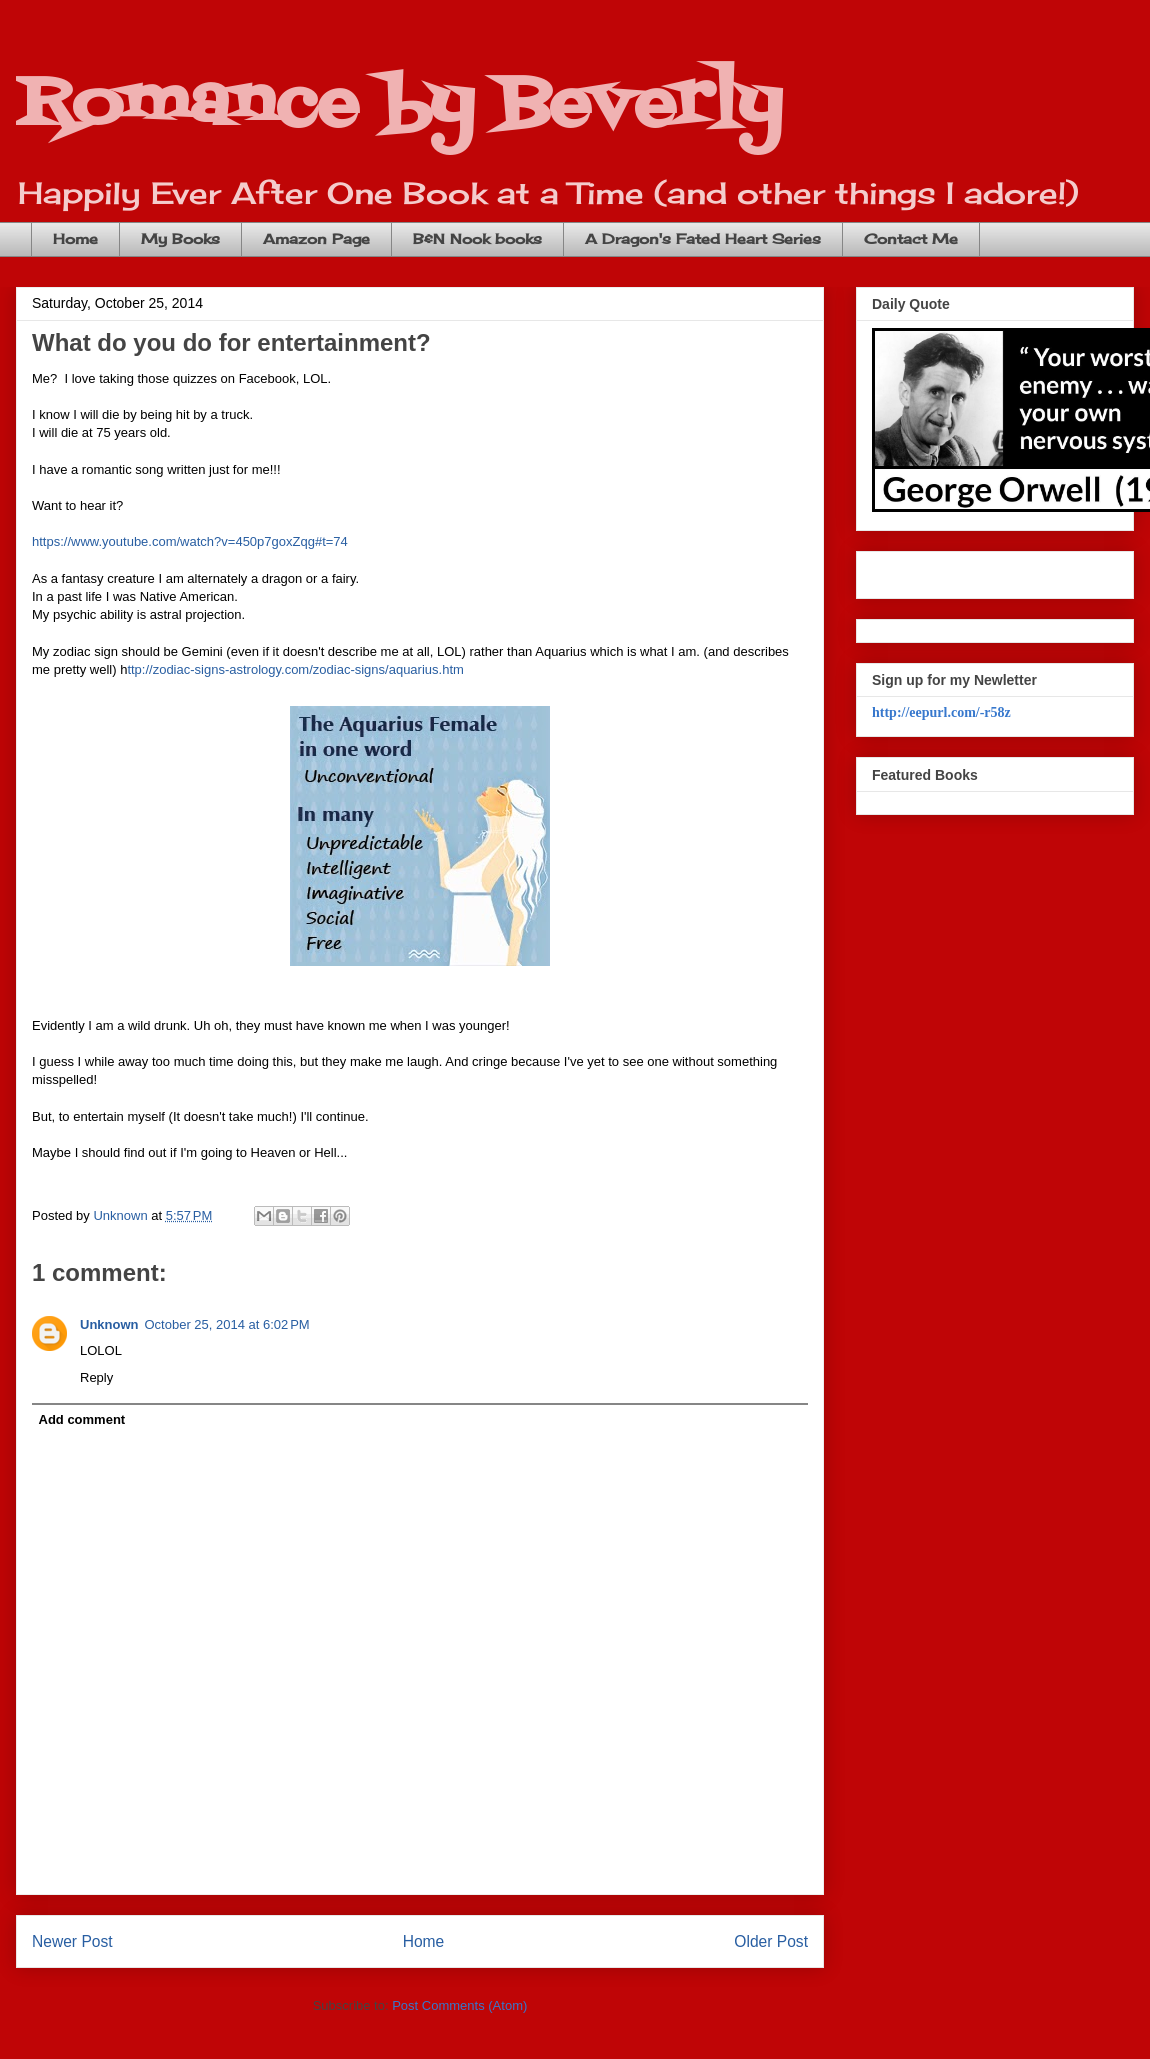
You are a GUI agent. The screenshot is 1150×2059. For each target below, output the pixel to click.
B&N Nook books (477, 238)
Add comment (82, 1419)
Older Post (771, 1941)
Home (75, 238)
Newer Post (72, 1941)
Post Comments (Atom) (459, 2005)
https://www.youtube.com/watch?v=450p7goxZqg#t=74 (190, 541)
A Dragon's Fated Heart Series (703, 238)
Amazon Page (316, 238)
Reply (96, 1377)
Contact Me (911, 238)
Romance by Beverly (399, 105)
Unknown (109, 1324)
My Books (180, 238)
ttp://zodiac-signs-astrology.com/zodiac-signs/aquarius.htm (295, 669)
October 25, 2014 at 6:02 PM (227, 1324)
